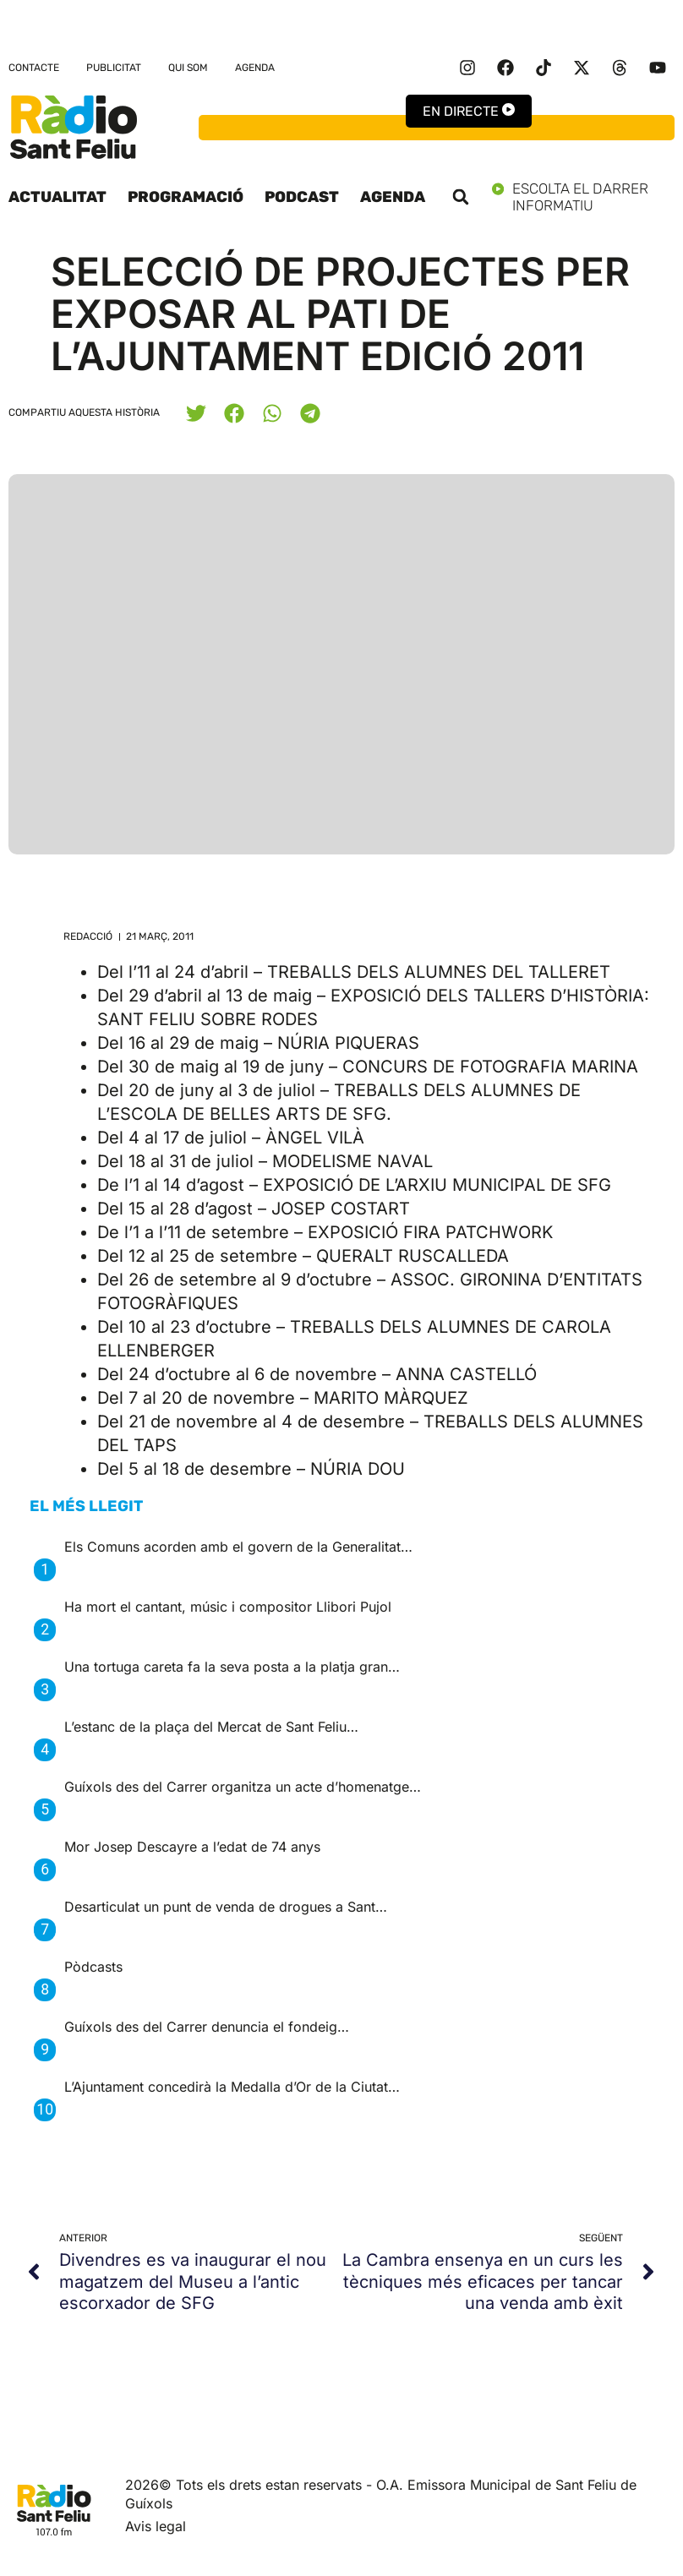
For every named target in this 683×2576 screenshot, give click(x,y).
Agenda (255, 68)
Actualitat (57, 197)
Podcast (302, 197)
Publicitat (113, 68)
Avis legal (155, 2526)
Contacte (33, 68)
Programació (185, 197)
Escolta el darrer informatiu (583, 197)
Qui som (188, 68)
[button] (460, 197)
